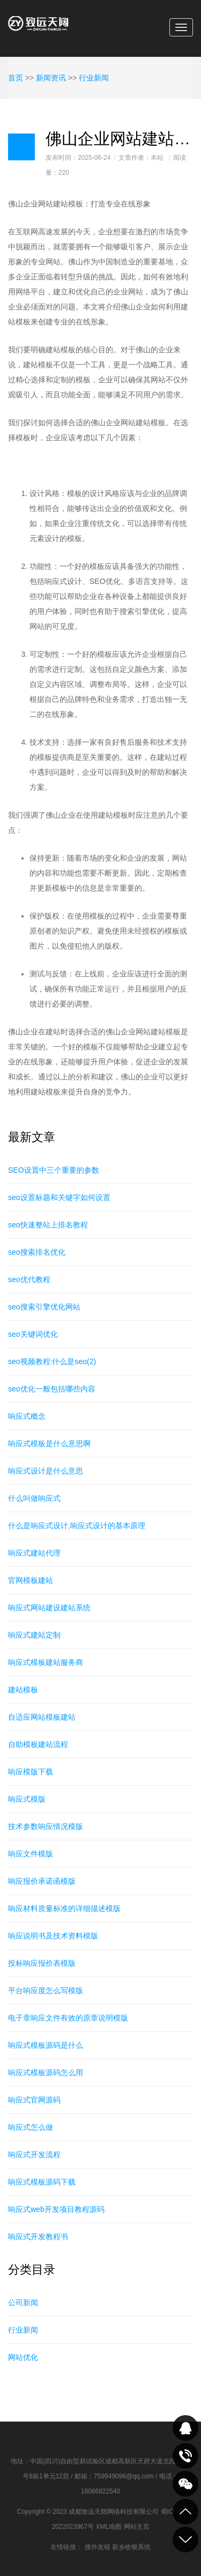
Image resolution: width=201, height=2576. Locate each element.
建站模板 (23, 1689)
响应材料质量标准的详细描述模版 (64, 1908)
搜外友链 (97, 2547)
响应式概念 (27, 1416)
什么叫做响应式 (34, 1498)
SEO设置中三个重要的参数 (53, 1170)
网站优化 (23, 2357)
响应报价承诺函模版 (42, 1881)
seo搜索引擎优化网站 (44, 1306)
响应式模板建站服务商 (45, 1662)
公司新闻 (23, 2302)
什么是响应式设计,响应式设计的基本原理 (76, 1525)
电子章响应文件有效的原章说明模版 (68, 2018)
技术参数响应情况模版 (45, 1826)
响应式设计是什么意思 (45, 1471)
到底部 (185, 2539)
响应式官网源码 (34, 2100)
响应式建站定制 (34, 1635)
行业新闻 (94, 77)
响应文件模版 (30, 1853)
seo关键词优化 (33, 1334)
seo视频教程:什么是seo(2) (52, 1361)
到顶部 (185, 2512)
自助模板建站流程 (38, 1744)
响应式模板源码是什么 (45, 2045)
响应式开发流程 (34, 2154)
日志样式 (21, 147)
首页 (15, 77)
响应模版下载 (30, 1771)
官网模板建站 (30, 1580)
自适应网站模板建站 (42, 1717)
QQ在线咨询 (185, 2428)
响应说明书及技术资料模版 (53, 1935)
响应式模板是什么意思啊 (49, 1443)
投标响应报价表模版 (42, 1963)
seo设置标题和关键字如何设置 (59, 1197)
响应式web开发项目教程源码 (56, 2209)
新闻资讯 (51, 77)
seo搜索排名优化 (36, 1252)
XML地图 (109, 2526)
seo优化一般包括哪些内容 (51, 1389)
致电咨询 (185, 2456)
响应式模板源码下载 (42, 2182)
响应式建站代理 (34, 1553)
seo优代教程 (29, 1279)
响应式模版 (27, 1799)
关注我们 (185, 2484)
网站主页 (137, 2526)
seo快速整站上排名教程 (48, 1224)
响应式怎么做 (30, 2127)
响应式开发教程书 (38, 2236)
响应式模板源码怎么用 (45, 2072)
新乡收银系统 (131, 2547)
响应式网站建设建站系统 (49, 1607)
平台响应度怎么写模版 (45, 1990)
